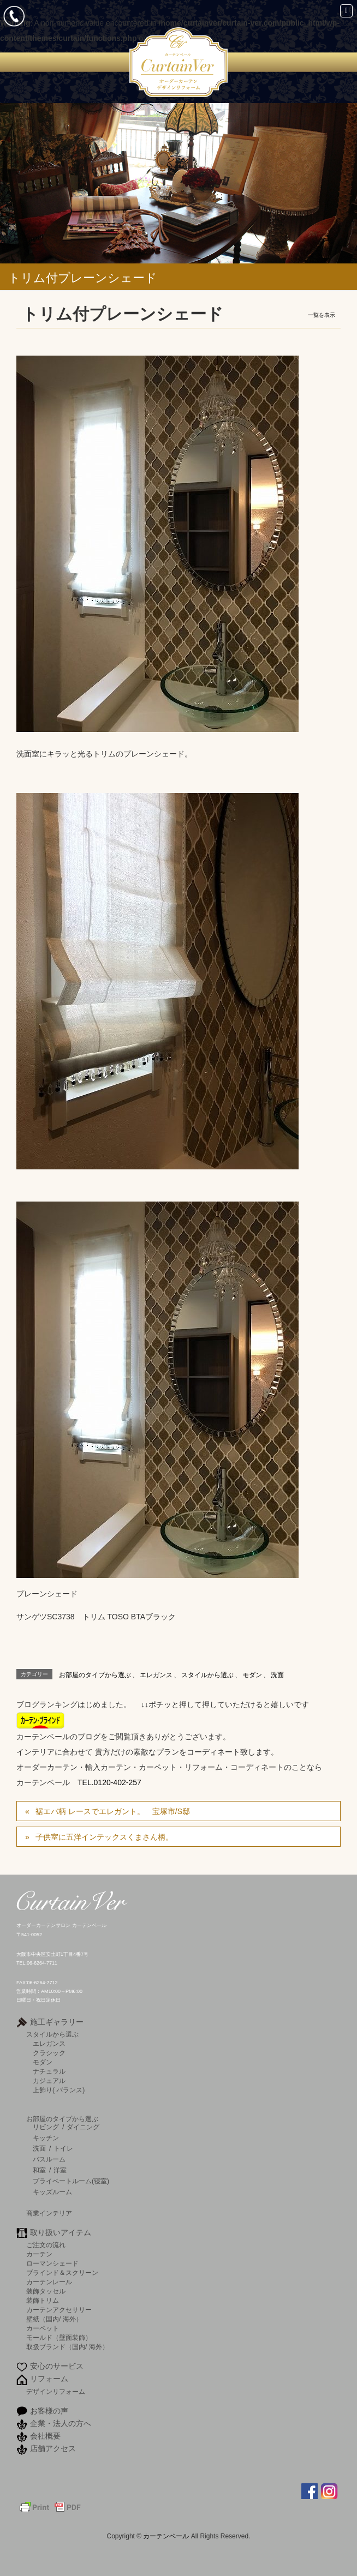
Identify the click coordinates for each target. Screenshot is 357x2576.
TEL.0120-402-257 (109, 1782)
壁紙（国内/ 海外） (54, 2318)
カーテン (39, 2253)
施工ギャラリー (57, 2021)
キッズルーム (52, 2192)
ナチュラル (49, 2071)
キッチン (46, 2138)
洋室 (60, 2170)
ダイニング (83, 2127)
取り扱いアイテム (60, 2232)
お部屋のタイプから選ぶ (95, 1675)
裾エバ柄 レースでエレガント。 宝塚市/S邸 (112, 1811)
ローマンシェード (52, 2263)
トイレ (63, 2148)
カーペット (42, 2328)
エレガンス (156, 1675)
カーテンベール (167, 2536)
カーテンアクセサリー (59, 2309)
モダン (252, 1675)
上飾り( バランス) (59, 2089)
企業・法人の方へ (60, 2423)
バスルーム (49, 2159)
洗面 (277, 1675)
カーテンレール (49, 2281)
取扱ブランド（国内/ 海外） (67, 2346)
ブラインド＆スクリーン (62, 2272)
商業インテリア (49, 2213)
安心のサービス (57, 2366)
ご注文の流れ (46, 2244)
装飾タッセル (46, 2291)
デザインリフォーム (55, 2391)
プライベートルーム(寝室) (71, 2181)
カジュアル (49, 2080)
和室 (39, 2170)
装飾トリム (42, 2300)
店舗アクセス (53, 2448)
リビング (46, 2127)
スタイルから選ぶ (207, 1675)
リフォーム (49, 2378)
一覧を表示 (321, 315)
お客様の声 (49, 2410)
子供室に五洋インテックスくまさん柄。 (104, 1837)
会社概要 (45, 2435)
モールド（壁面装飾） (59, 2337)
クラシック (49, 2052)
